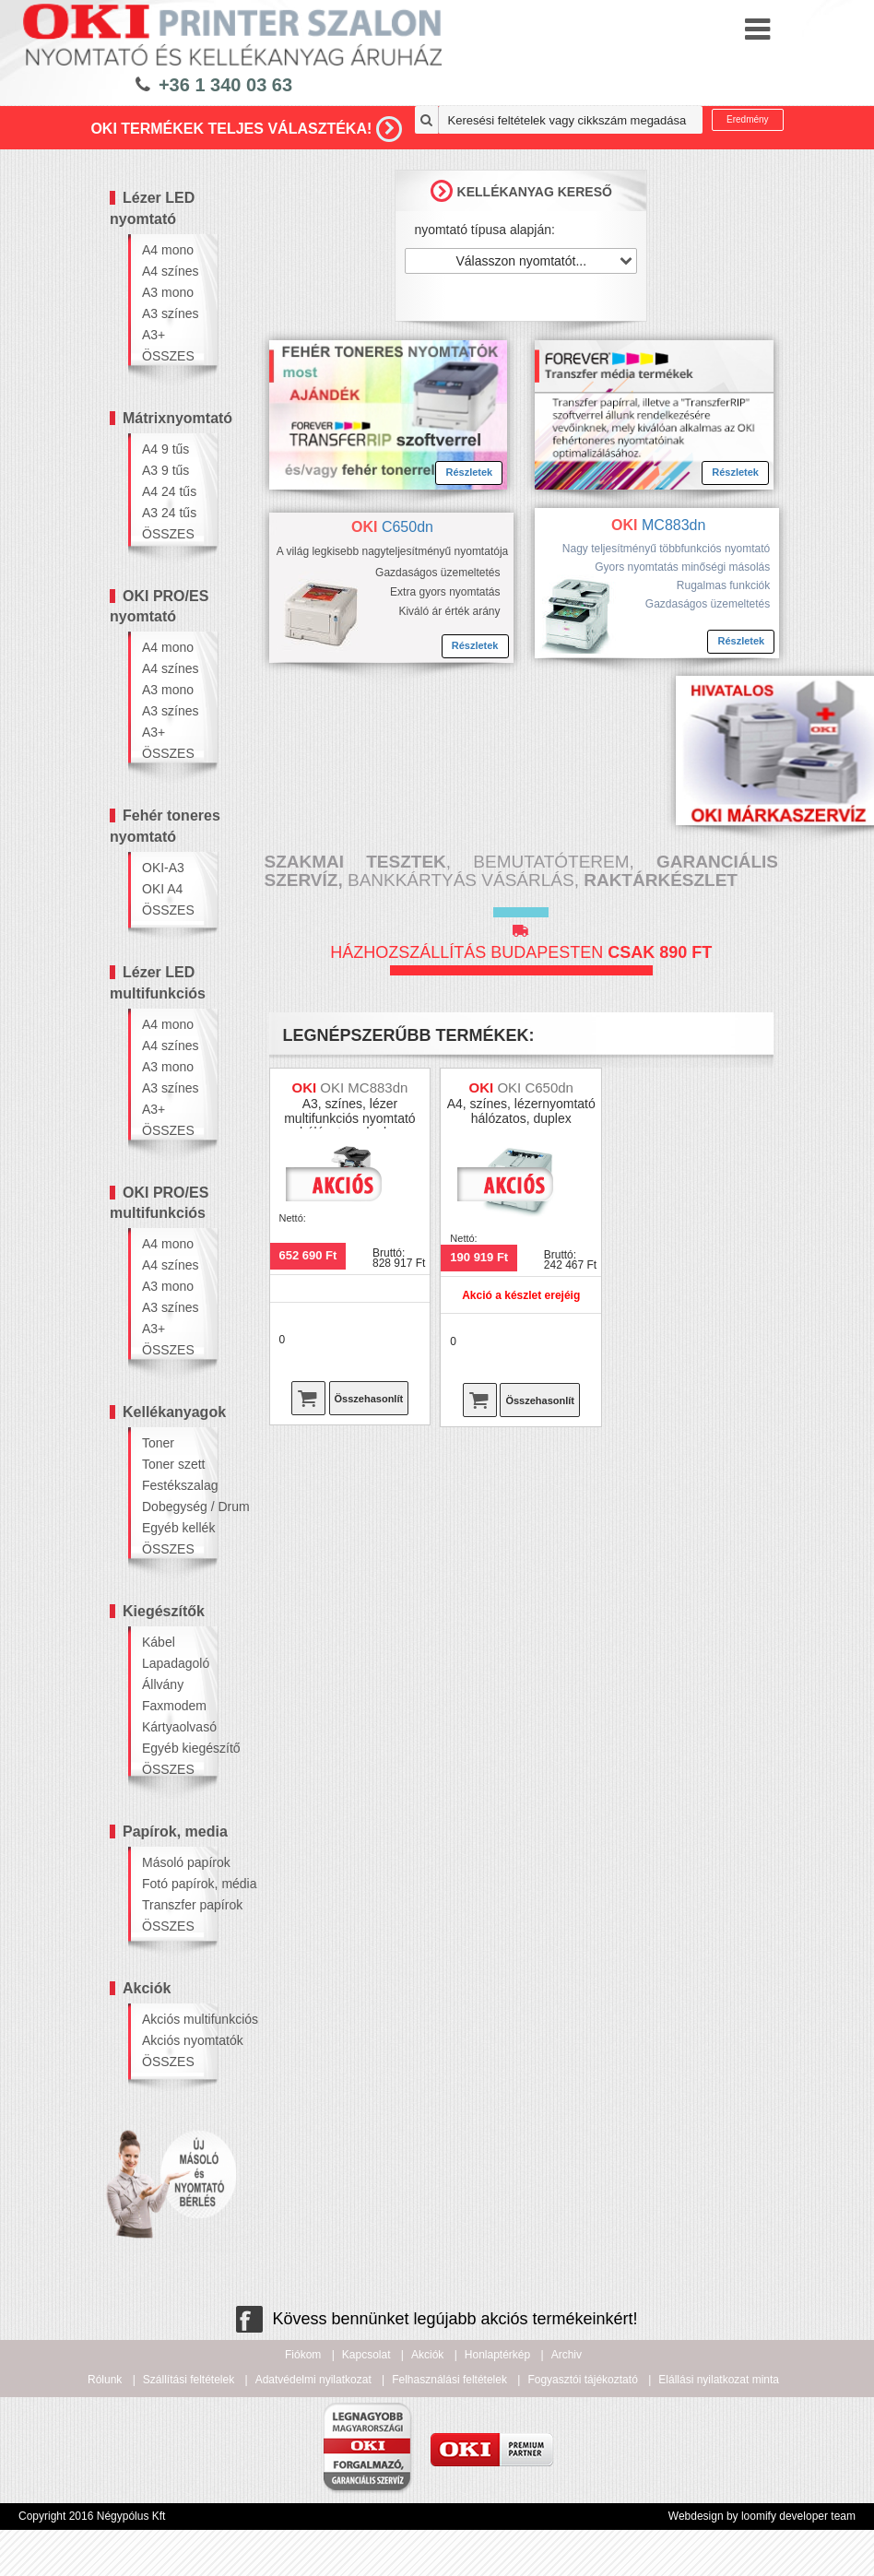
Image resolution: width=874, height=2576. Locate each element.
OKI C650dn (535, 1087)
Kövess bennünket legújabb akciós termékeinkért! (436, 2319)
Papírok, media (175, 1831)
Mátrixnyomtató (177, 418)
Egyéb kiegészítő (173, 1748)
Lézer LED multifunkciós (158, 982)
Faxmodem (173, 1705)
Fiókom (303, 2354)
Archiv (566, 2354)
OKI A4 (162, 888)
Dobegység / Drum (173, 1506)
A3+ (153, 334)
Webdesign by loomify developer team (762, 2516)
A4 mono (168, 249)
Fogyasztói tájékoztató (582, 2379)
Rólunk (105, 2379)
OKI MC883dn (363, 1087)
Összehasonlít (369, 1398)
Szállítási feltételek (188, 2379)
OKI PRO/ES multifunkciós (159, 1203)
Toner (158, 1443)
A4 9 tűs (165, 449)
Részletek (468, 472)
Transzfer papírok (173, 1904)
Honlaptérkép (497, 2354)
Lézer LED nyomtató (152, 208)
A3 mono (168, 292)
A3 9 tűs (165, 470)
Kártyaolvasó (173, 1726)
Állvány (162, 1684)
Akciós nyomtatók (173, 2040)
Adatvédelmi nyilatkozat (313, 2379)
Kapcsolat (366, 2354)
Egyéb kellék (173, 1527)
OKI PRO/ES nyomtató (159, 606)
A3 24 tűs (169, 512)
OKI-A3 (163, 867)
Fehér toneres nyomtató (165, 826)
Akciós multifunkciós (173, 2019)
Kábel (158, 1642)
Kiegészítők (164, 1611)
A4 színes (170, 271)
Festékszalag (173, 1485)
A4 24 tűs (169, 491)
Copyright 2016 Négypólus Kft (91, 2516)
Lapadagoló (173, 1663)
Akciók (147, 1988)
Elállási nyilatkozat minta (718, 2379)
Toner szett (173, 1464)
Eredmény (747, 119)
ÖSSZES (168, 356)
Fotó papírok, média (173, 1883)
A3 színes (170, 313)
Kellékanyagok (174, 1412)
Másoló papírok (173, 1862)
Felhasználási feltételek (449, 2379)
